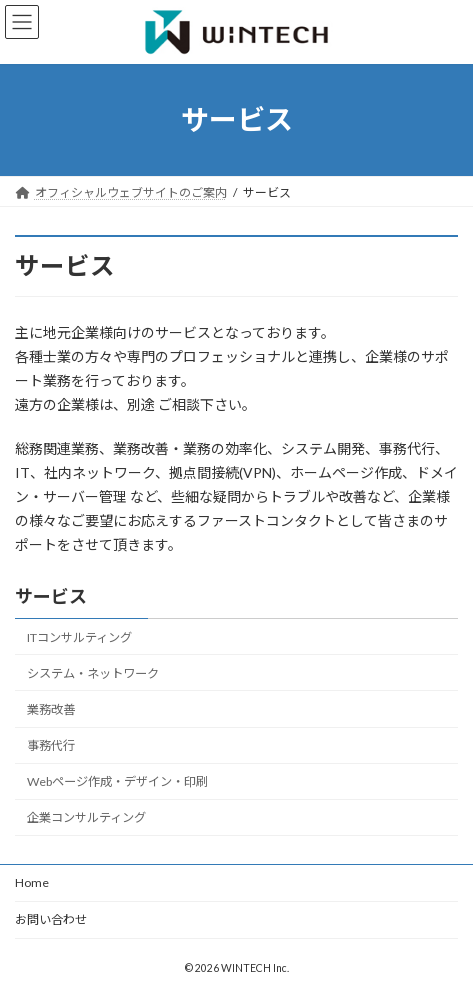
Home (32, 882)
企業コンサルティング (86, 818)
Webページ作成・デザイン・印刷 (117, 782)
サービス (51, 596)
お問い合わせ (51, 919)
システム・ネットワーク (93, 673)
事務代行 (51, 746)
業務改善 (51, 709)
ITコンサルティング (79, 637)
